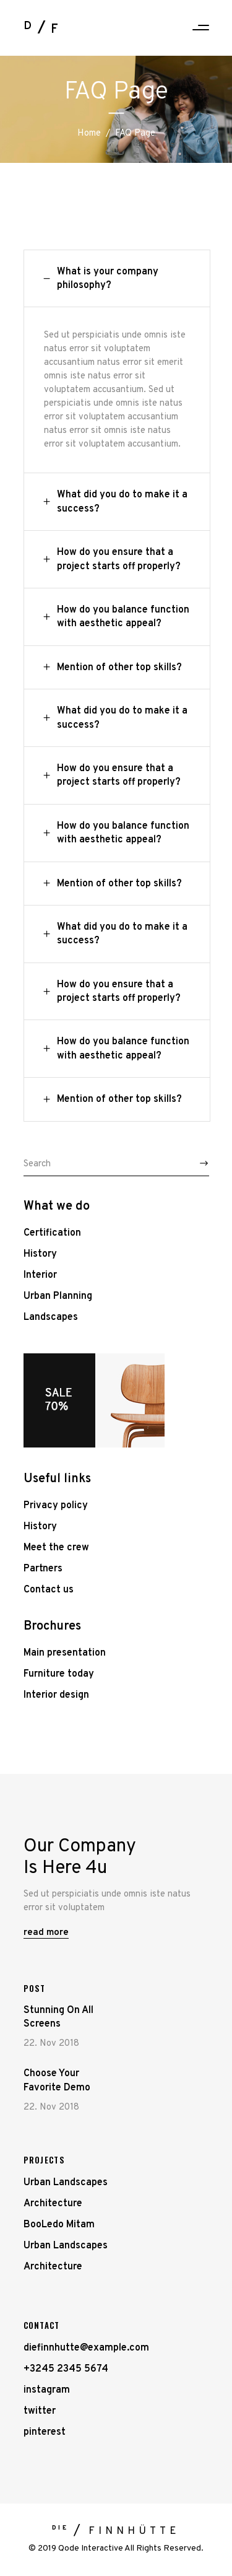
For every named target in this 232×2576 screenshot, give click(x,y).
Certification (52, 1233)
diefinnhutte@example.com (86, 2348)
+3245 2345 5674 (66, 2369)
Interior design (56, 1695)
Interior (40, 1275)
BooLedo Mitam (59, 2225)
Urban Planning (58, 1296)
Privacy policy (56, 1506)
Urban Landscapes (66, 2183)
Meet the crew (56, 1548)
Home (89, 133)
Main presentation (65, 1653)
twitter (40, 2411)
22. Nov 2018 (51, 2044)
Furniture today (59, 1674)
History (40, 1254)
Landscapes (51, 1317)
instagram (47, 2390)
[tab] (117, 279)
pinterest (45, 2432)
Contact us (49, 1590)
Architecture (53, 2204)
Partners (43, 1569)
